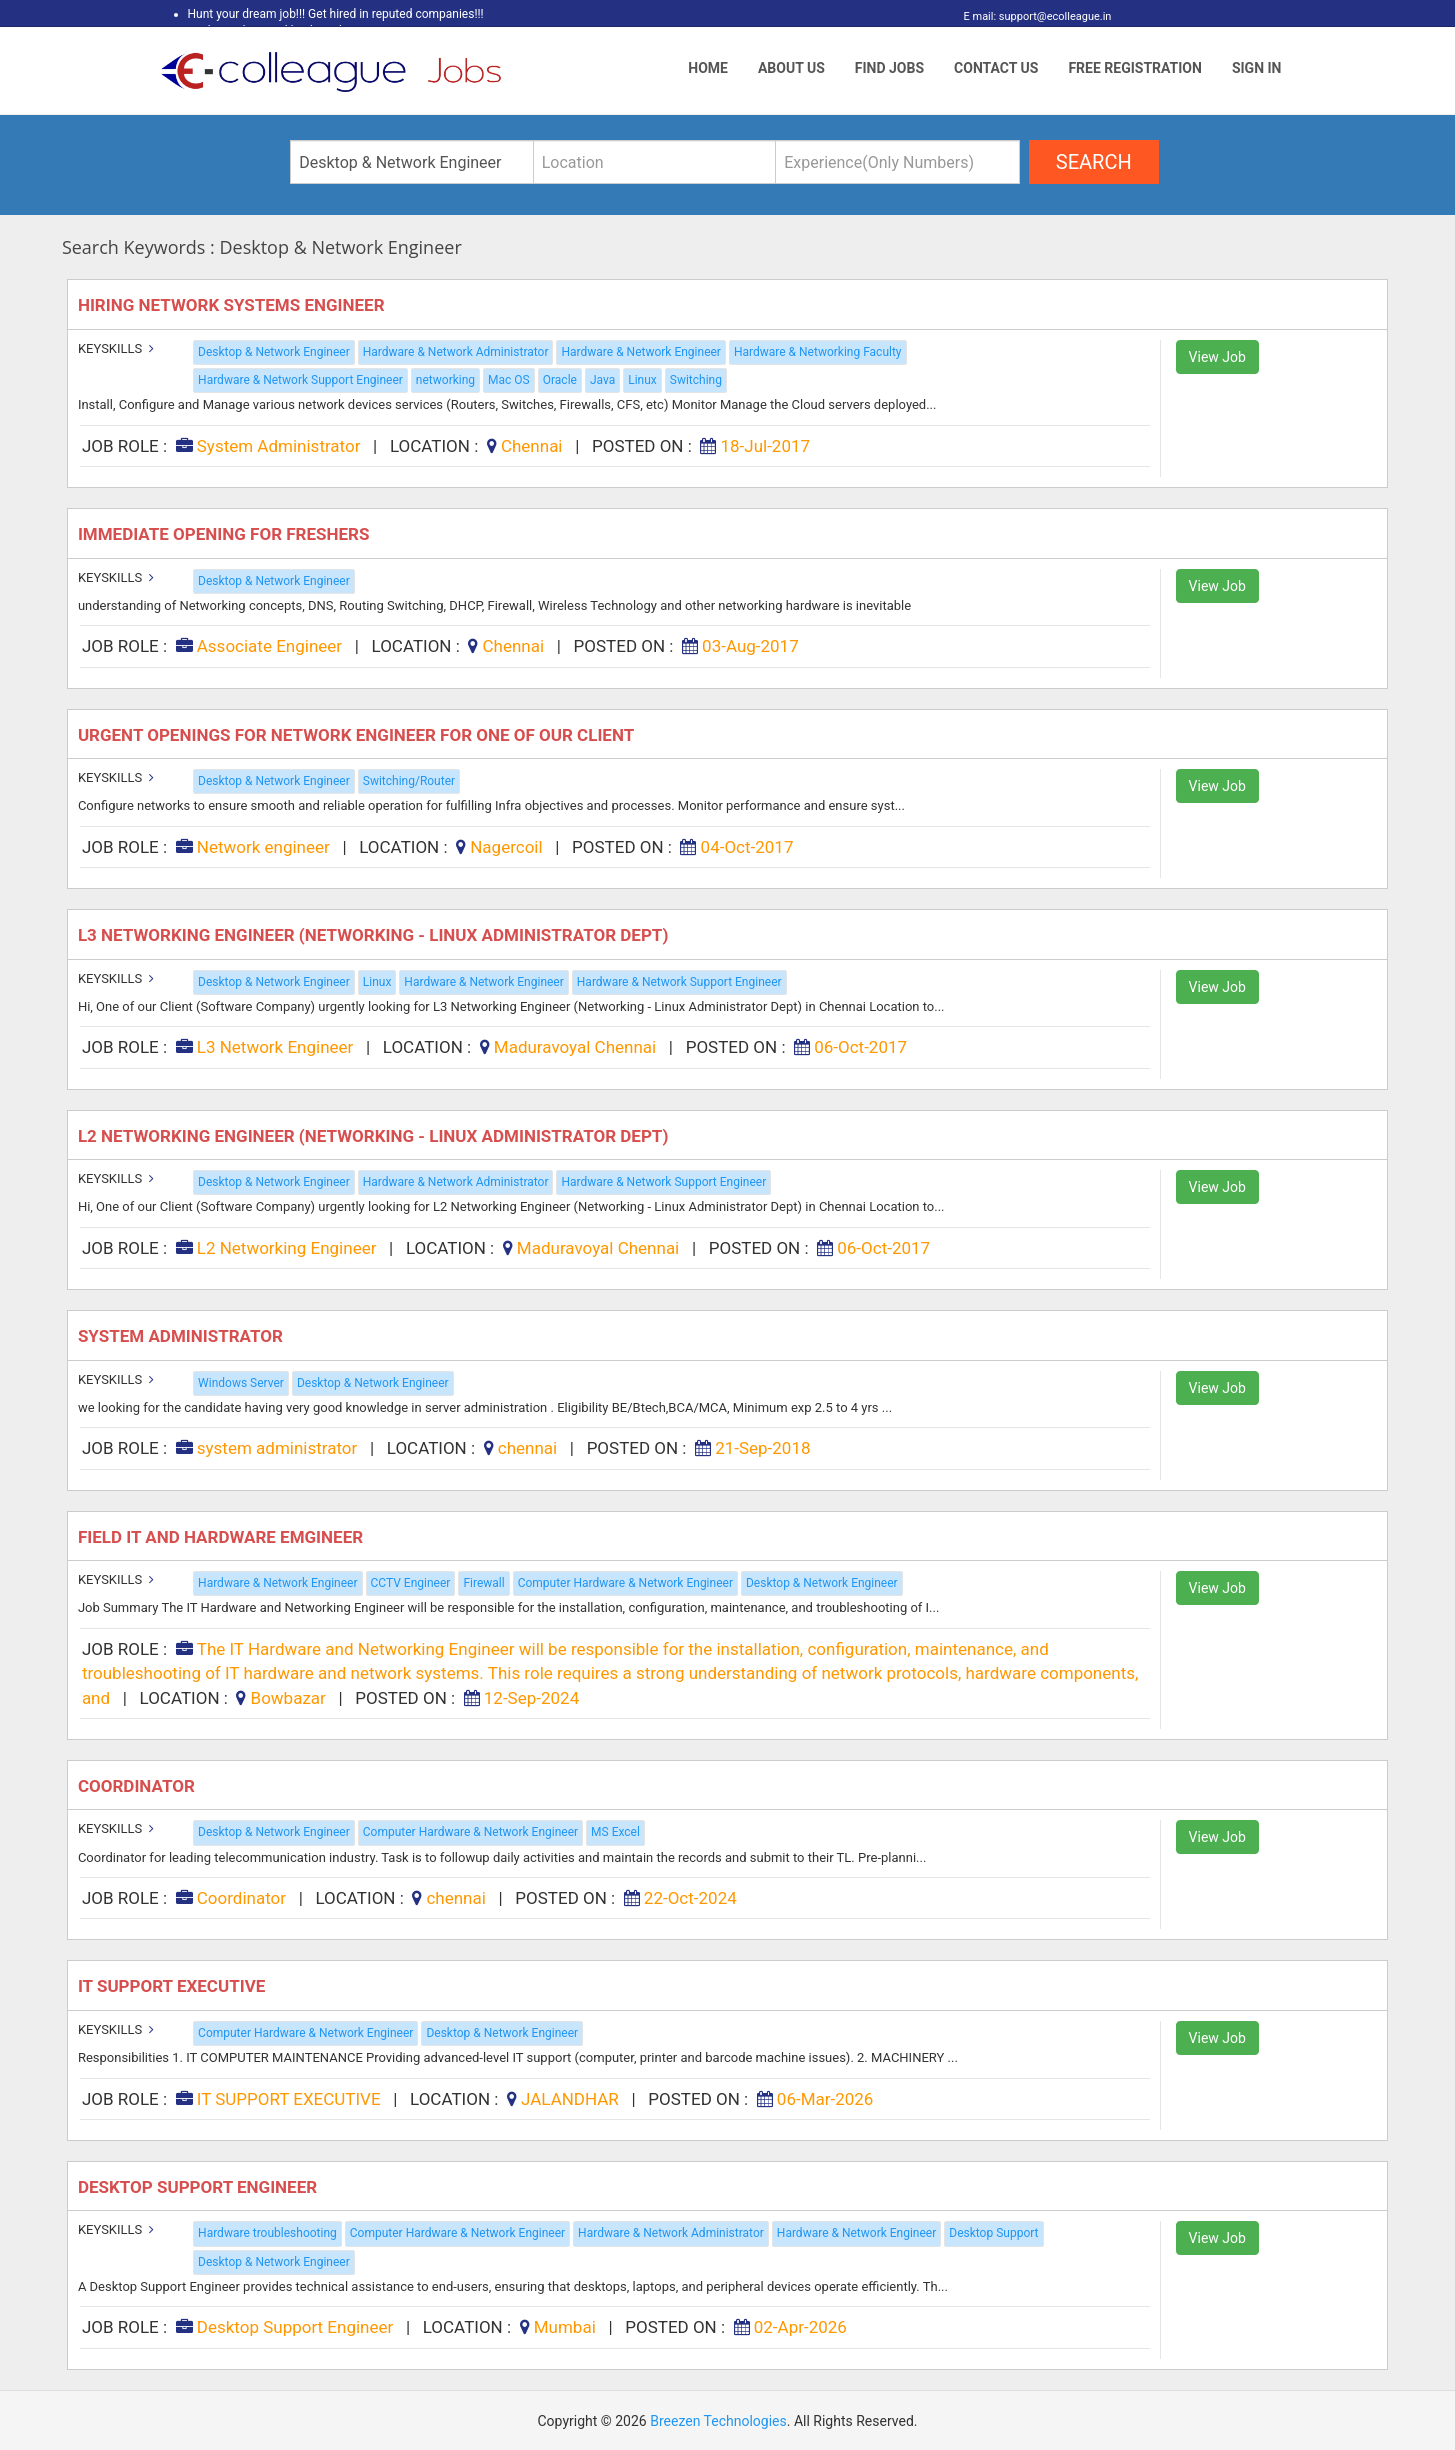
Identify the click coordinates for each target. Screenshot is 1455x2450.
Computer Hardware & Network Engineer (625, 1583)
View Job (1217, 357)
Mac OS (509, 380)
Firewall (483, 1583)
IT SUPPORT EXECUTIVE (174, 1986)
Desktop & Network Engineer (274, 352)
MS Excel (615, 1832)
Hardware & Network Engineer (640, 352)
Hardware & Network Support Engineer (300, 380)
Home (708, 68)
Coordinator (138, 1786)
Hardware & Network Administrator (456, 352)
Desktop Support (993, 2233)
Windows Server (241, 1383)
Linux (642, 380)
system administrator (182, 1336)
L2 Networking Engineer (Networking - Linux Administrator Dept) (375, 1136)
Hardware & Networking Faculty (818, 352)
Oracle (560, 380)
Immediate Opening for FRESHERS (226, 534)
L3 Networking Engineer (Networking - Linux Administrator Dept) (375, 935)
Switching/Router (409, 781)
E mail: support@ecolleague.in (1032, 16)
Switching (696, 380)
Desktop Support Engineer (199, 2187)
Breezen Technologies (718, 2421)
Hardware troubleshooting (267, 2233)
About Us (791, 68)
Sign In (1257, 68)
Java (602, 380)
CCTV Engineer (411, 1583)
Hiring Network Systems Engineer (233, 305)
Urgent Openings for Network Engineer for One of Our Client (360, 735)
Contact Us (996, 68)
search (1094, 162)
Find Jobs (889, 68)
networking (445, 380)
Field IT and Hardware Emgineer (222, 1537)
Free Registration (1135, 68)
